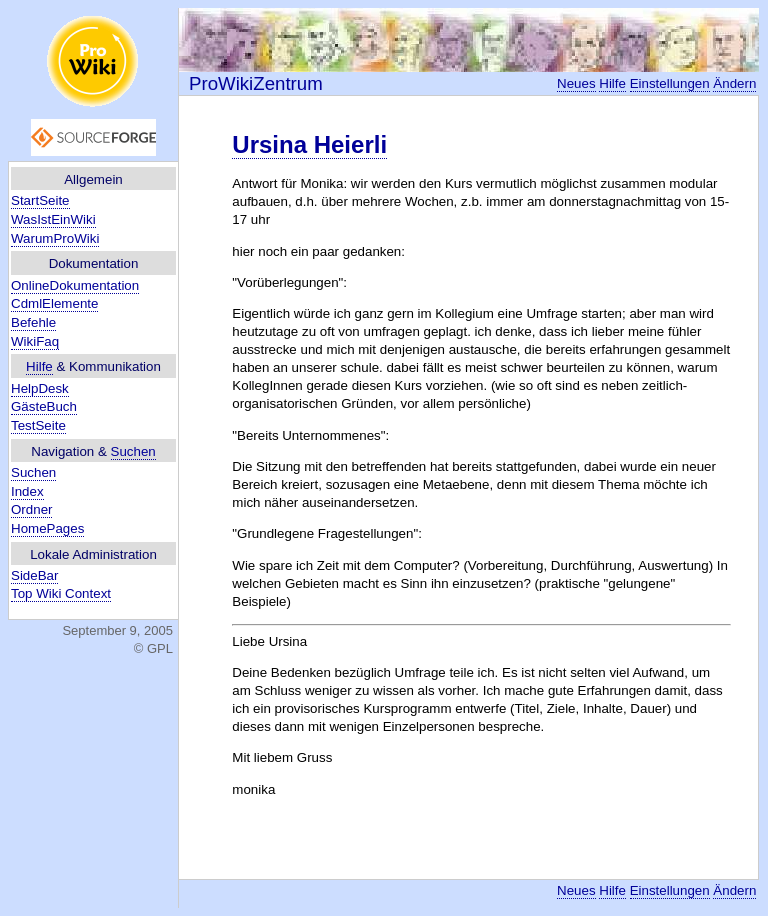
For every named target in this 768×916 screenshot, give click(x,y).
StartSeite (40, 200)
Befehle (33, 322)
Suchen (133, 451)
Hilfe (39, 366)
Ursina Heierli (309, 144)
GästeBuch (44, 406)
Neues (576, 83)
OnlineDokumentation (75, 285)
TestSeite (38, 425)
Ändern (734, 83)
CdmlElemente (54, 303)
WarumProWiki (55, 238)
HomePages (47, 528)
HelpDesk (40, 388)
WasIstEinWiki (53, 219)
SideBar (34, 575)
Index (27, 491)
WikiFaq (35, 341)
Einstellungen (670, 83)
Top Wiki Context (61, 593)
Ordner (31, 509)
